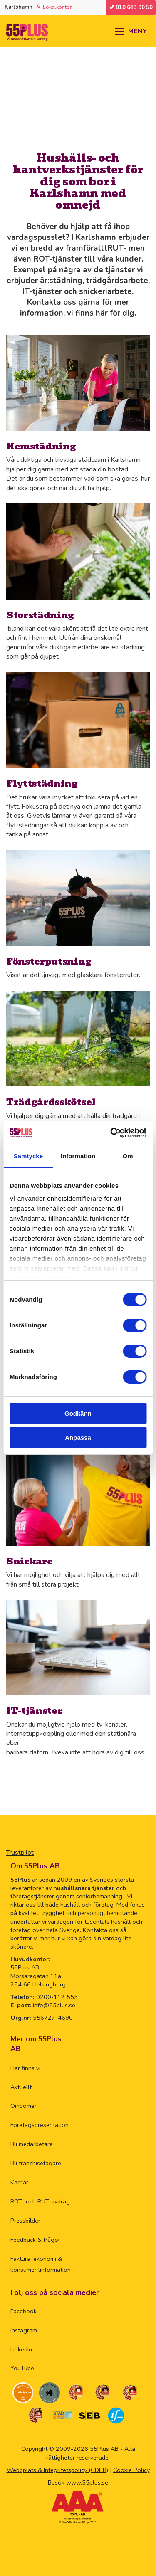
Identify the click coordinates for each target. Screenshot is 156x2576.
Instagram (23, 2330)
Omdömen (24, 2106)
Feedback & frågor (35, 2239)
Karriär (19, 2182)
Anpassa (78, 1437)
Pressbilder (25, 2220)
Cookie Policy (131, 2470)
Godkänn (78, 1413)
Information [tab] (78, 1156)
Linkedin (21, 2349)
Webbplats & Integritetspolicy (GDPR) (57, 2470)
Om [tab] (128, 1156)
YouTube (22, 2368)
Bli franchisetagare (35, 2163)
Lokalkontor (57, 7)
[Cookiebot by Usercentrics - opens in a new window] (111, 1133)
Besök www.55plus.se (78, 2482)
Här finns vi (25, 2068)
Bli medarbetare (31, 2144)
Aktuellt (21, 2087)
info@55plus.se (54, 2005)
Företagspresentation (39, 2125)
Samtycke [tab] (28, 1156)
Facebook (23, 2311)
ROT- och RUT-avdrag (40, 2201)
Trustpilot (20, 1852)
